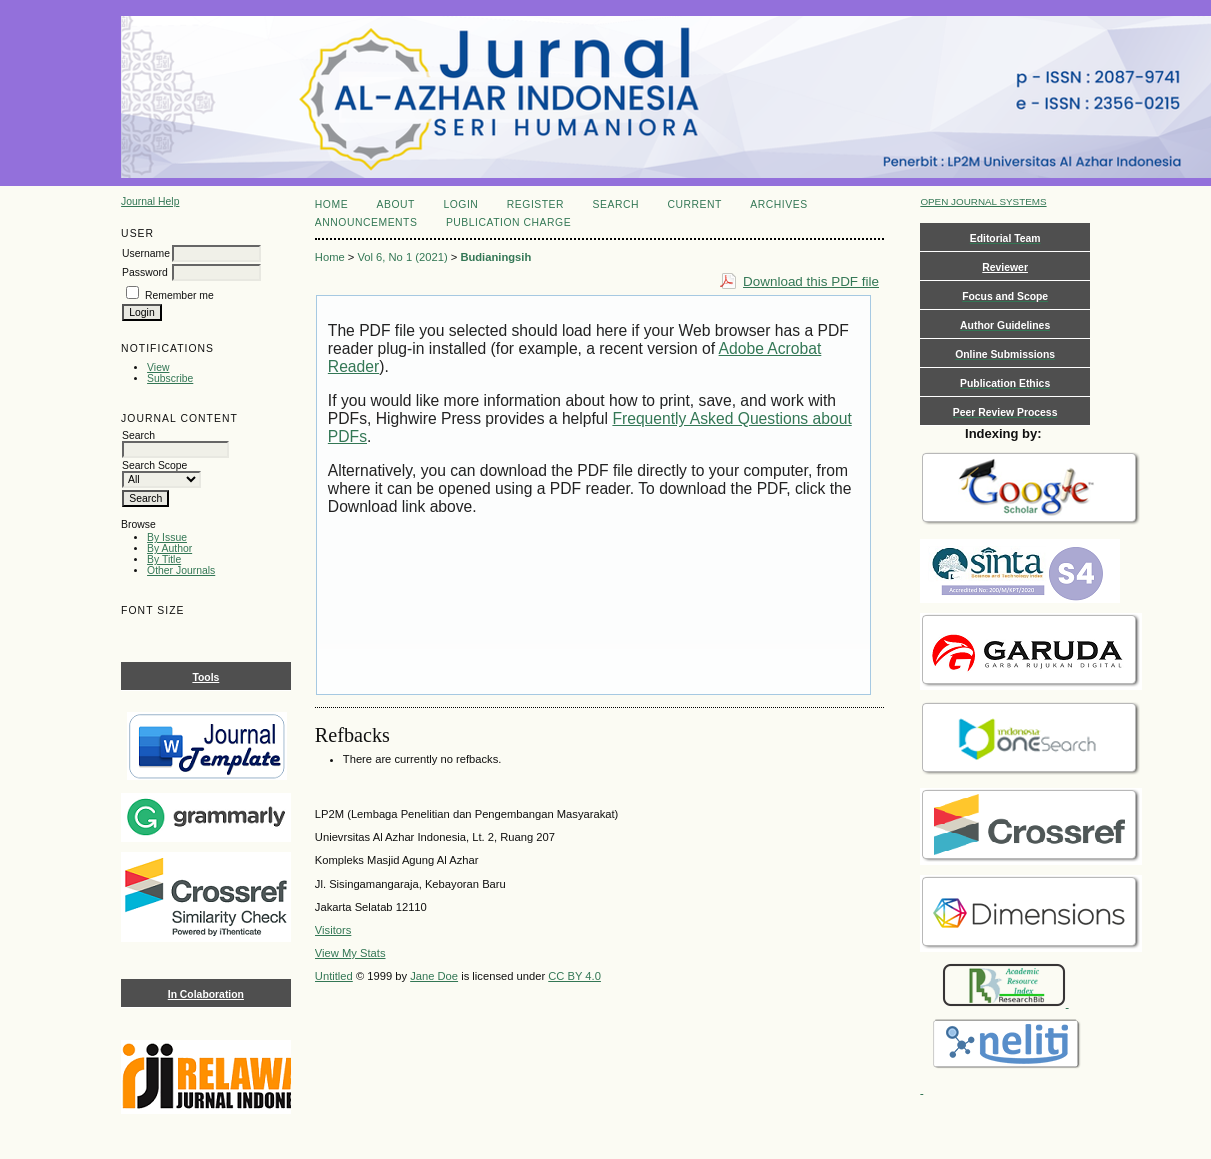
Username (146, 253)
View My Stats (350, 953)
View (158, 367)
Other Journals (181, 570)
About (396, 204)
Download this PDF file (811, 281)
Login (460, 204)
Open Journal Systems (983, 201)
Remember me (179, 295)
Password (145, 272)
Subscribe (170, 378)
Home (331, 204)
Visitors (333, 930)
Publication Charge (508, 222)
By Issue (167, 537)
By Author (169, 548)
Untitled (334, 976)
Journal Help (150, 201)
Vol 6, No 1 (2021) (402, 257)
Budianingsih (495, 257)
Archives (778, 204)
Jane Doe (434, 976)
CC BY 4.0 (574, 976)
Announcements (366, 222)
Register (535, 204)
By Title (164, 559)
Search (616, 204)
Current (694, 204)
